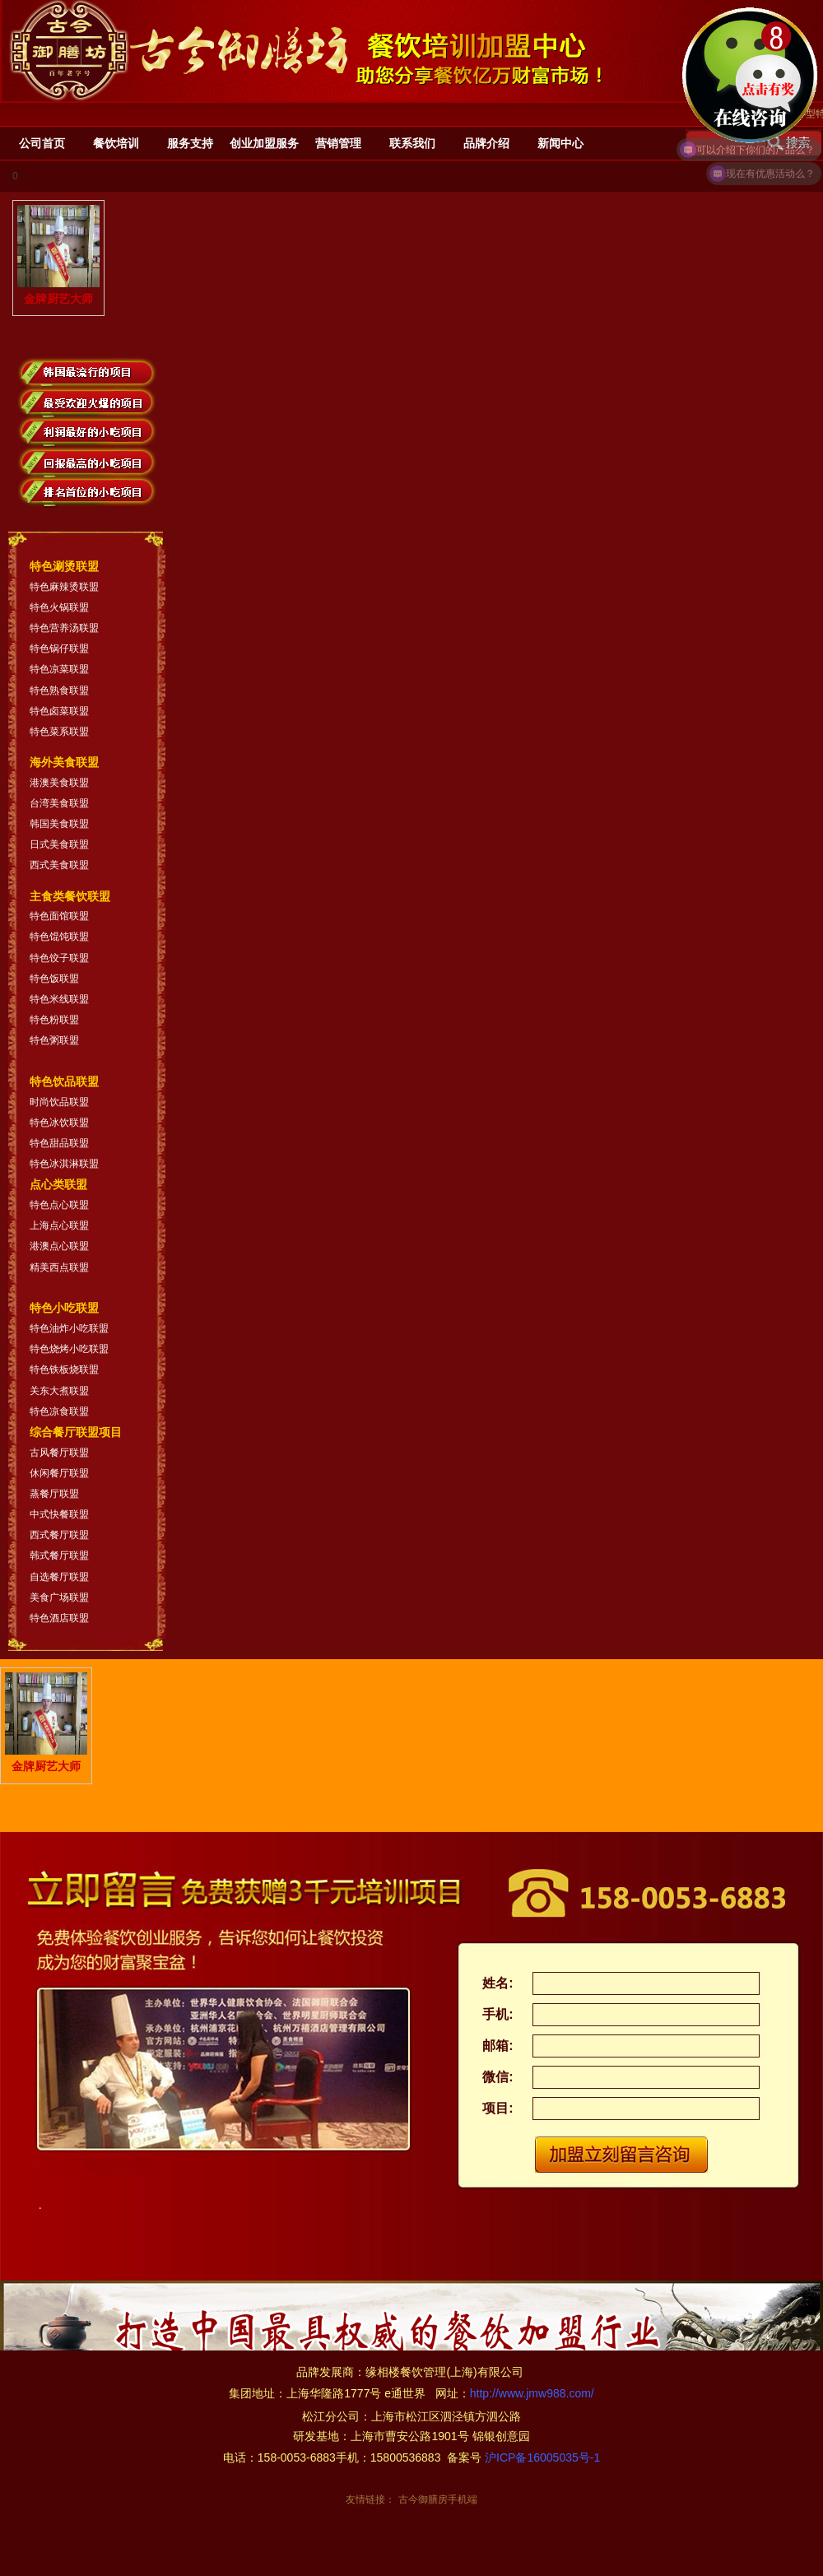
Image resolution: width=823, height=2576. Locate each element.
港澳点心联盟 (59, 1246)
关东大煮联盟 (59, 1391)
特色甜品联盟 (59, 1143)
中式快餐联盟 (59, 1514)
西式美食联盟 (59, 865)
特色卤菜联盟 (59, 711)
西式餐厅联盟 (59, 1535)
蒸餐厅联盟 (54, 1494)
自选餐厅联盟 (59, 1577)
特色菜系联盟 (59, 731)
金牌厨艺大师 (58, 255)
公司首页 (42, 143)
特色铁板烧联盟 (64, 1369)
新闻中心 (560, 143)
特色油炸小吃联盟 (69, 1328)
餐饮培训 (116, 143)
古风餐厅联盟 (59, 1452)
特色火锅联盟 (59, 607)
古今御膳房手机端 (437, 2499)
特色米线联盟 (59, 999)
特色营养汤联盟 (64, 628)
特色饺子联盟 (59, 958)
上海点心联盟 (59, 1225)
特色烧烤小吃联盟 (69, 1349)
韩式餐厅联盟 (59, 1555)
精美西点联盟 (59, 1267)
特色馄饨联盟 (59, 936)
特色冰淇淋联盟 (64, 1163)
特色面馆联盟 (59, 916)
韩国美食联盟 (59, 824)
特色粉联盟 (54, 1019)
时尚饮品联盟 (59, 1102)
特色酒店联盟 (59, 1618)
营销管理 (338, 143)
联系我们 (412, 143)
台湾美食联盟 (59, 803)
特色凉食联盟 (59, 1411)
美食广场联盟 (59, 1597)
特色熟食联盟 (59, 690)
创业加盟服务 (264, 143)
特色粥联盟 (54, 1040)
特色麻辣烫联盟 (64, 587)
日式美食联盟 (59, 844)
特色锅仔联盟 (59, 648)
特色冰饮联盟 (59, 1122)
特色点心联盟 (59, 1205)
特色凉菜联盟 (59, 669)
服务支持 (190, 143)
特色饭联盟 (54, 978)
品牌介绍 (486, 143)
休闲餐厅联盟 (59, 1473)
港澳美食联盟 (59, 782)
